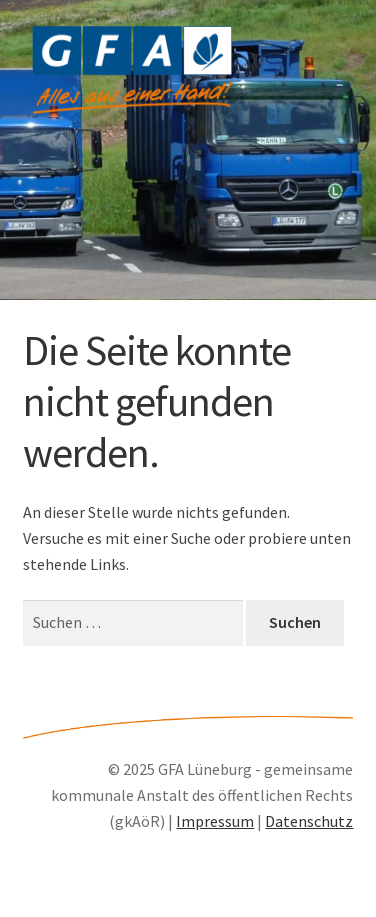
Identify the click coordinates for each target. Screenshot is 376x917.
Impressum (215, 821)
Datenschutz (309, 821)
